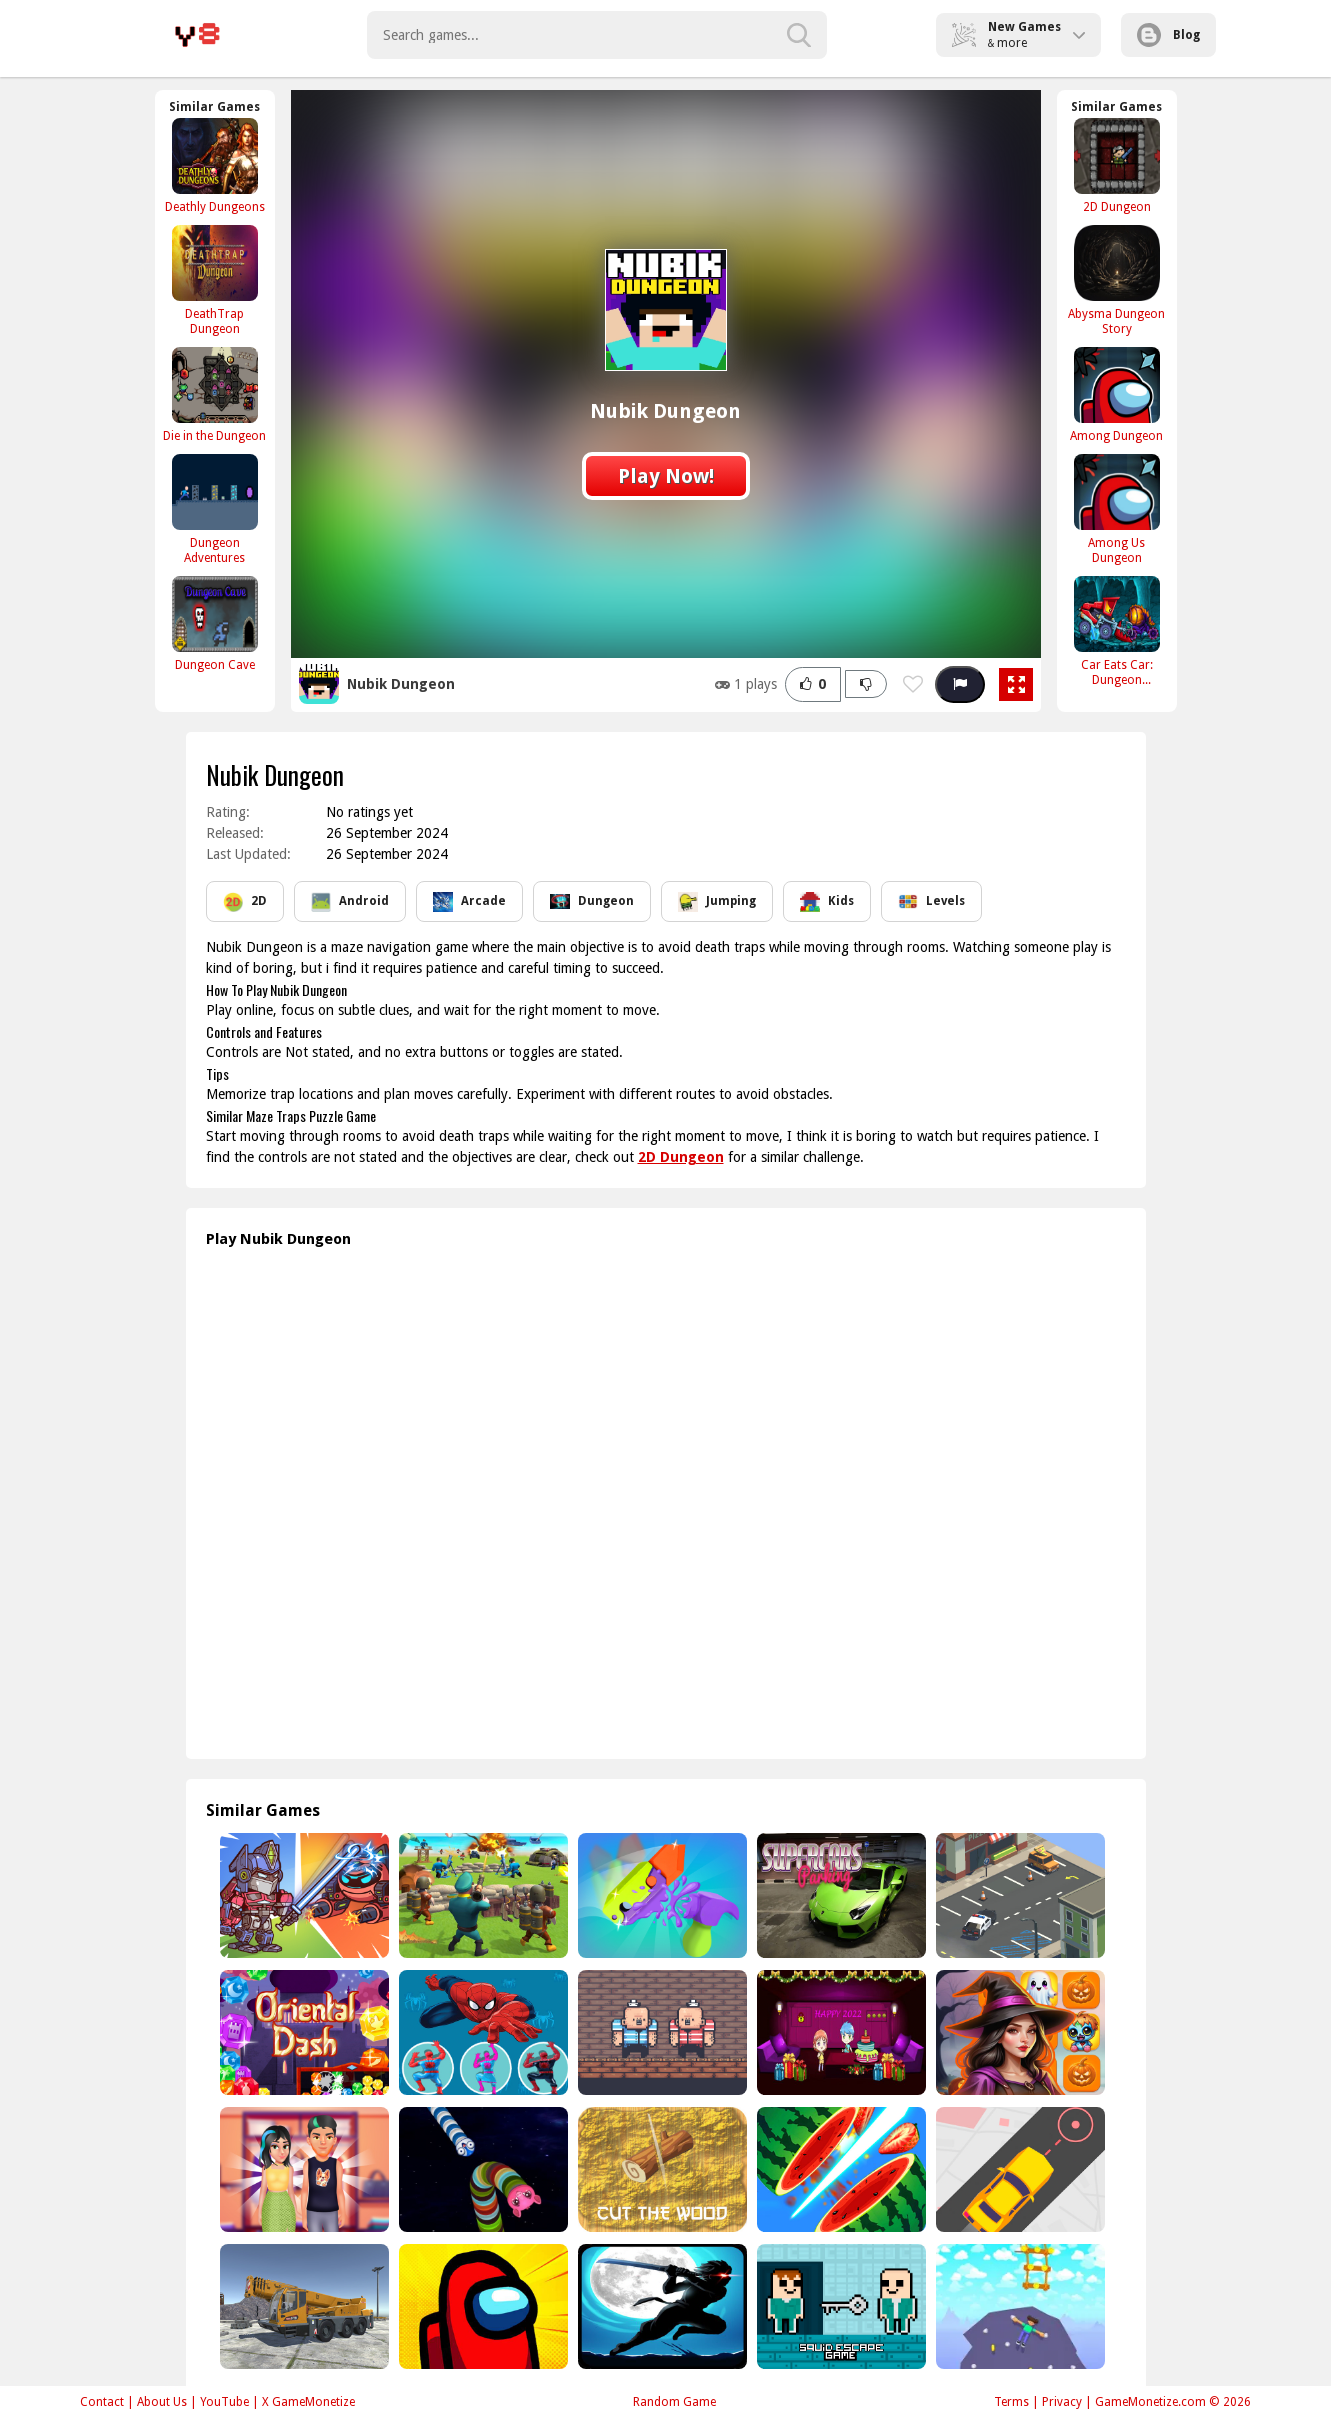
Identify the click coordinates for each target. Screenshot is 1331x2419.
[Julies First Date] (302, 2169)
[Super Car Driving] (839, 1895)
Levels (931, 902)
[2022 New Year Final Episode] (839, 2032)
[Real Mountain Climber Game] (1018, 2306)
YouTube (224, 2402)
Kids (827, 902)
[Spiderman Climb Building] (481, 2032)
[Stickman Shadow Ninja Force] (660, 2306)
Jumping (717, 902)
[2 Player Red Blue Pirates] (660, 2032)
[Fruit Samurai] (839, 2169)
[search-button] (799, 35)
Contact (102, 2402)
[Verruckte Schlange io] (481, 2169)
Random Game (674, 2402)
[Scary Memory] (1018, 2032)
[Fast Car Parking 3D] (1018, 1895)
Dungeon (592, 902)
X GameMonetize (308, 2402)
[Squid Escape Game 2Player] (839, 2306)
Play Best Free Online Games (197, 35)
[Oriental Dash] (302, 2032)
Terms (1011, 2402)
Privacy (1062, 2402)
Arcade (469, 902)
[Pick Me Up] (1018, 2169)
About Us (162, 2402)
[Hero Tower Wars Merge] (302, 1895)
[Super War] (481, 1895)
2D (245, 902)
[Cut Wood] (660, 2169)
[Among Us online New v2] (481, 2306)
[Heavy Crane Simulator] (302, 2306)
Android (350, 902)
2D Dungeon (681, 1157)
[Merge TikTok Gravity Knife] (660, 1895)
